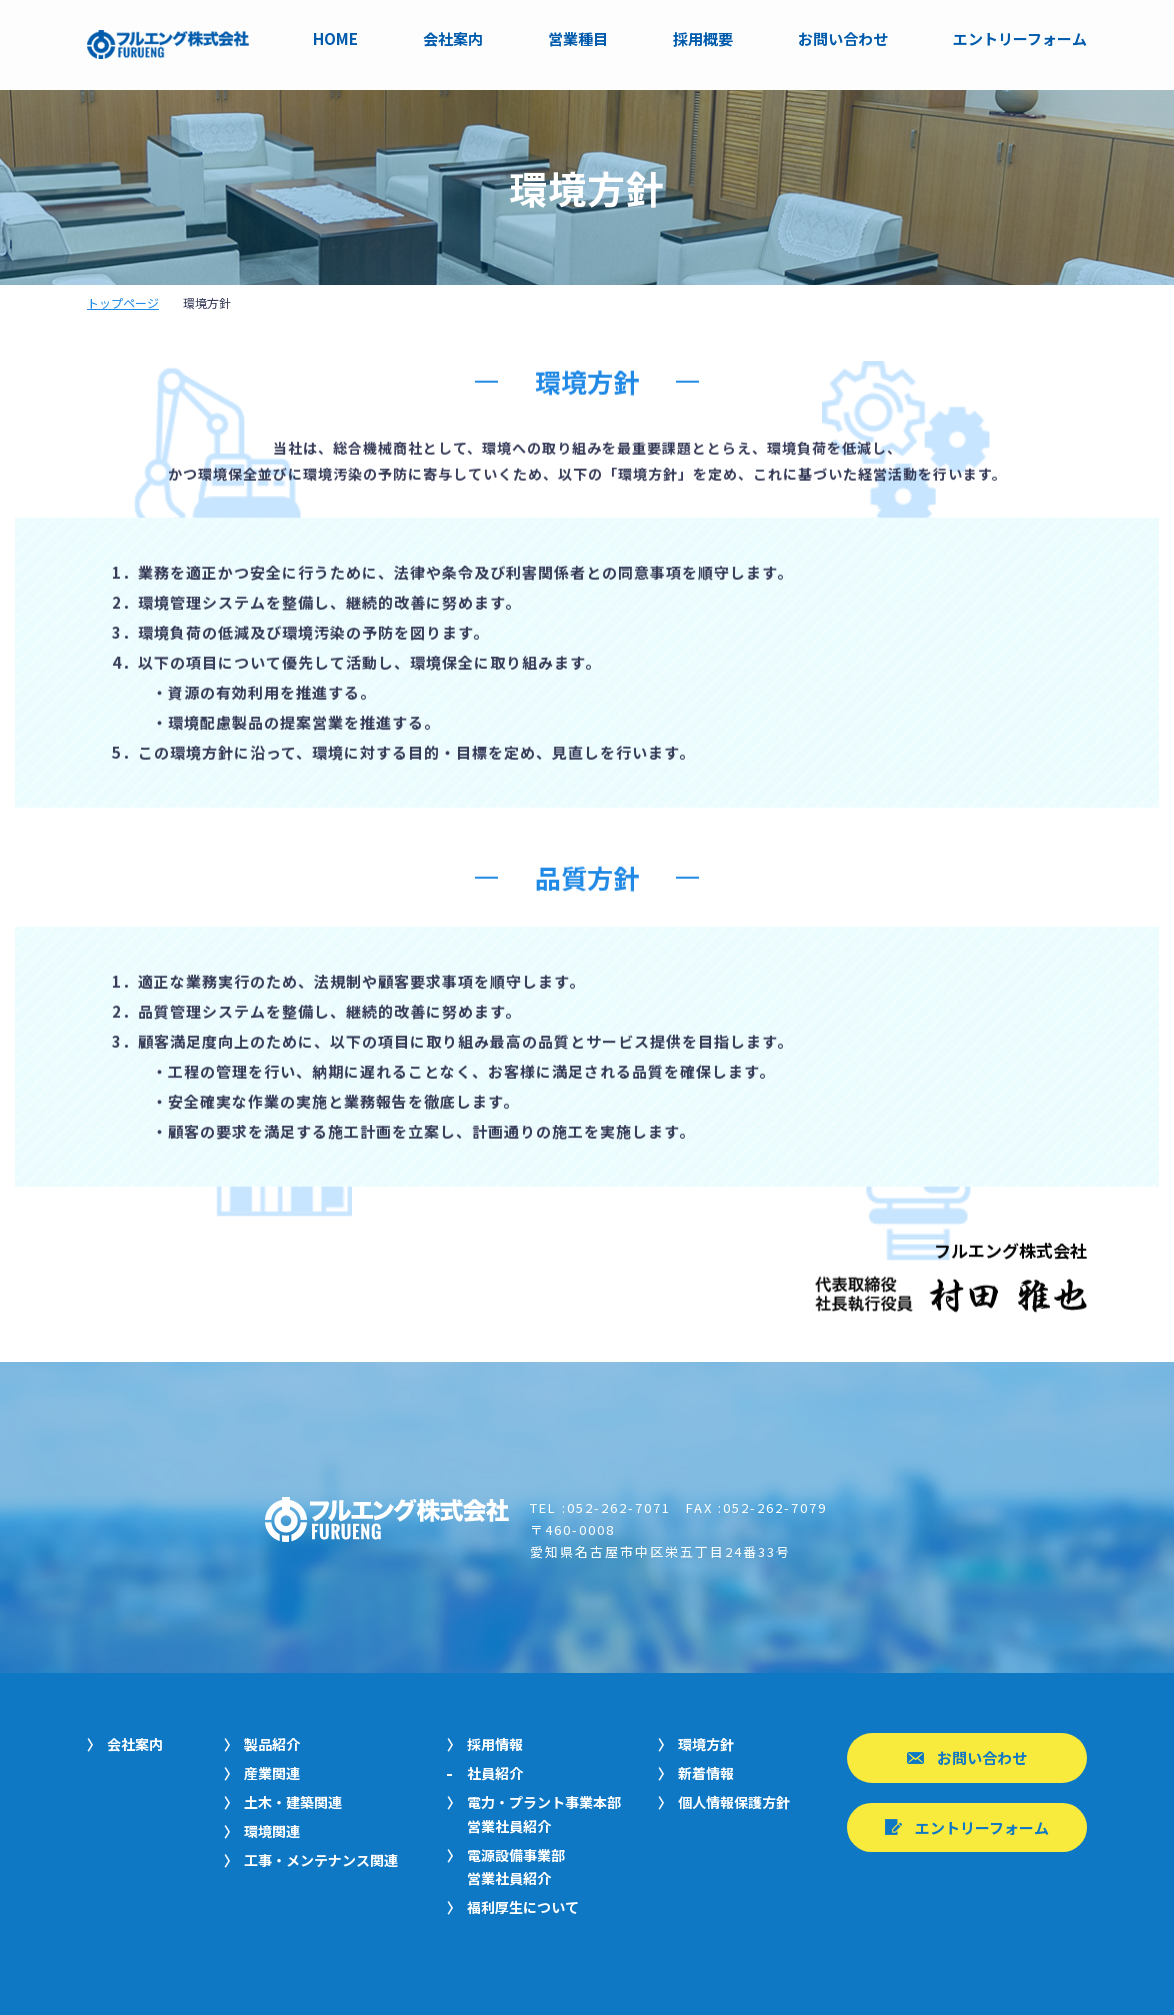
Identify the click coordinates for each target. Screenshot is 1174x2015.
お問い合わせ (843, 39)
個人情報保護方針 (734, 1802)
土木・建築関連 (293, 1802)
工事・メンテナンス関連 (321, 1860)
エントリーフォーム (1020, 39)
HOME (335, 39)
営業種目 (578, 39)
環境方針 (706, 1744)
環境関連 (272, 1831)
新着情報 (706, 1773)
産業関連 (272, 1773)
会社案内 (453, 39)
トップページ (123, 302)
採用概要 (703, 39)
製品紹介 (272, 1744)
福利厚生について (523, 1907)
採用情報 (495, 1744)
